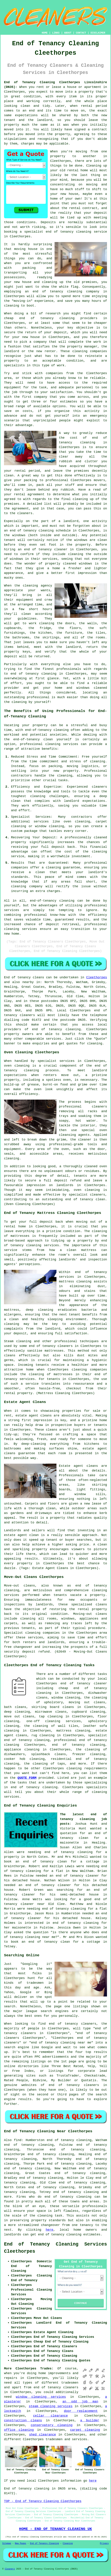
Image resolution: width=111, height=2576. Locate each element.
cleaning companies (42, 1633)
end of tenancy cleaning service (76, 231)
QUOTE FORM (27, 1778)
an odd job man (80, 2401)
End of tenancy (17, 977)
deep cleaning (39, 1310)
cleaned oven (95, 1166)
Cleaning (68, 2543)
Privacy (104, 2543)
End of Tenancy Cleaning (44, 2543)
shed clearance (42, 2434)
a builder (89, 2420)
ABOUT (67, 32)
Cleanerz (10, 2569)
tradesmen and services (66, 2439)
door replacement (81, 2411)
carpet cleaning (85, 2430)
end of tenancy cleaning (57, 291)
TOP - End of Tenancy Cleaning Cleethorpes (42, 2501)
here (49, 2230)
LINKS (55, 32)
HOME (45, 32)
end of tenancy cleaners (56, 2387)
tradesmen (69, 2382)
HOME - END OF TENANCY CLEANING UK (55, 2529)
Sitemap (6, 2543)
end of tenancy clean (85, 1199)
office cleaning (19, 2430)
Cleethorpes (96, 977)
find (17, 2140)
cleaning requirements (87, 1768)
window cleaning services (41, 2397)
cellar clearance (50, 2415)
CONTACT (81, 32)
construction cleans (23, 2420)
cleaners (65, 1346)
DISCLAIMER (98, 32)
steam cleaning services (50, 2406)
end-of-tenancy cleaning (47, 730)
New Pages (20, 2543)
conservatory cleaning (52, 2425)
